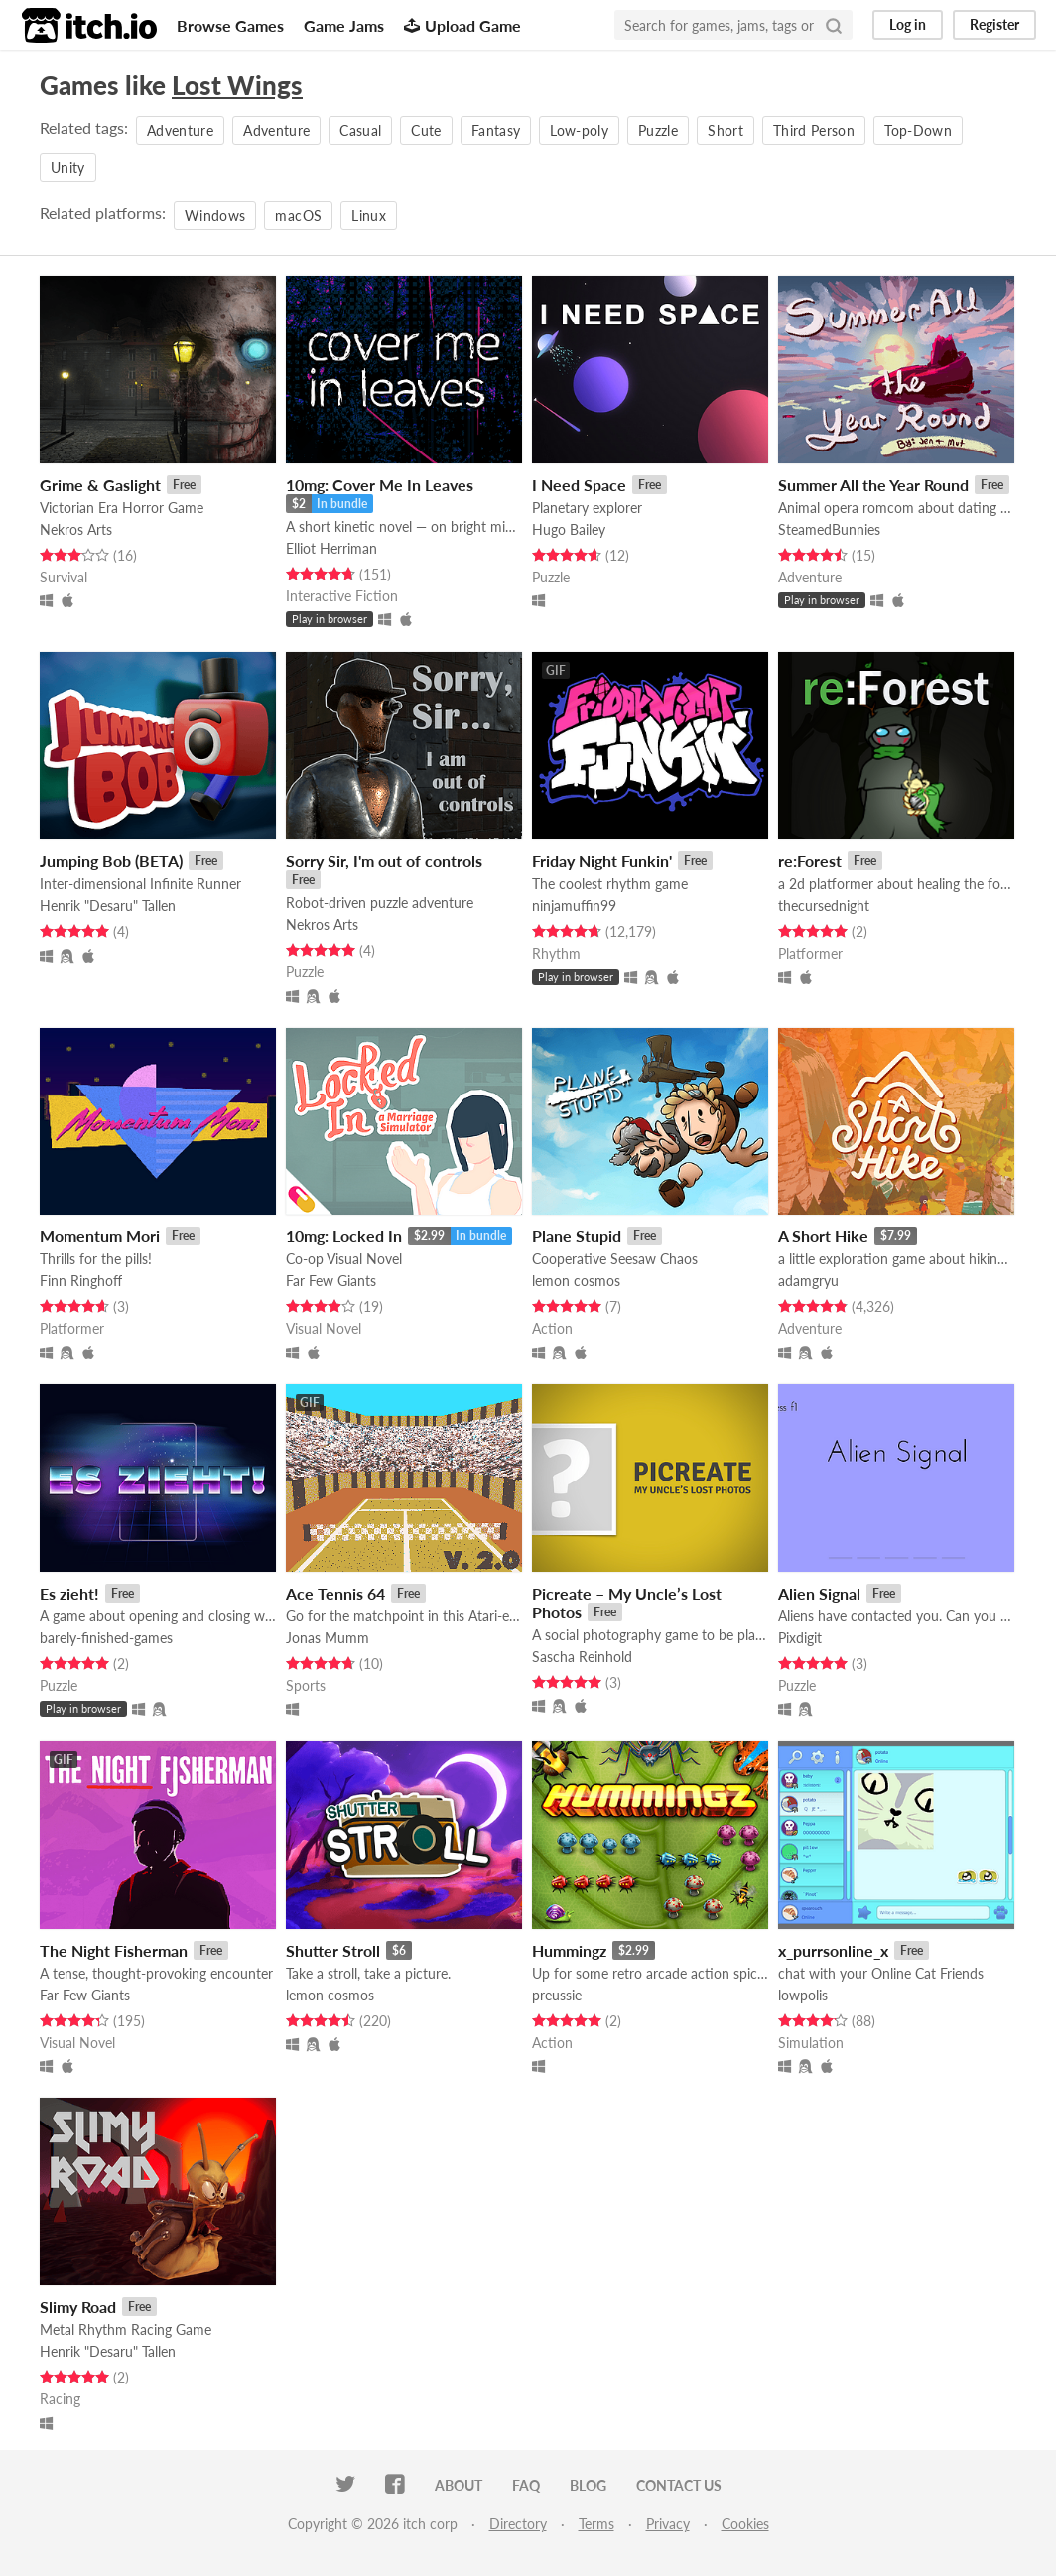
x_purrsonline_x (833, 1950)
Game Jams (344, 25)
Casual (360, 130)
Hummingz (569, 1950)
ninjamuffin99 (574, 905)
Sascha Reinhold (582, 1656)
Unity (68, 167)
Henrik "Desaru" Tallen (108, 905)
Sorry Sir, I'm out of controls (384, 860)
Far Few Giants (331, 1280)
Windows (215, 215)
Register (994, 24)
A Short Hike (823, 1235)
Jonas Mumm (327, 1637)
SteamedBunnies (829, 529)
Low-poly (579, 130)
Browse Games (230, 25)
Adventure (180, 130)
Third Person (814, 130)
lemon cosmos (576, 1280)
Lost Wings (237, 85)
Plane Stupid (576, 1235)
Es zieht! (69, 1593)
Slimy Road (78, 2306)
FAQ (526, 2485)
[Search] (834, 25)
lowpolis (803, 1995)
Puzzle (658, 130)
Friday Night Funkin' (602, 860)
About (458, 2485)
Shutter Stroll (333, 1950)
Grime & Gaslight (100, 484)
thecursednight (823, 905)
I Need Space (579, 484)
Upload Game (462, 25)
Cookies (745, 2523)
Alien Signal (819, 1593)
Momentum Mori (100, 1235)
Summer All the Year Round (873, 484)
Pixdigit (800, 1637)
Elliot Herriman (331, 548)
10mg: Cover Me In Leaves (379, 484)
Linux (368, 215)
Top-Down (918, 130)
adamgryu (808, 1280)
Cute (426, 130)
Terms (596, 2523)
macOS (298, 215)
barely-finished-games (106, 1637)
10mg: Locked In (344, 1235)
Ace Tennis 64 (335, 1593)
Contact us (679, 2485)
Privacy (668, 2523)
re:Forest (810, 860)
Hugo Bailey (568, 529)
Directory (518, 2523)
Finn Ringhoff (81, 1280)
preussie (557, 1995)
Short (725, 130)
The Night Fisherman (114, 1950)
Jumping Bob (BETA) (111, 860)
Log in (907, 24)
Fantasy (495, 130)
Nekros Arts (76, 529)
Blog (588, 2485)
